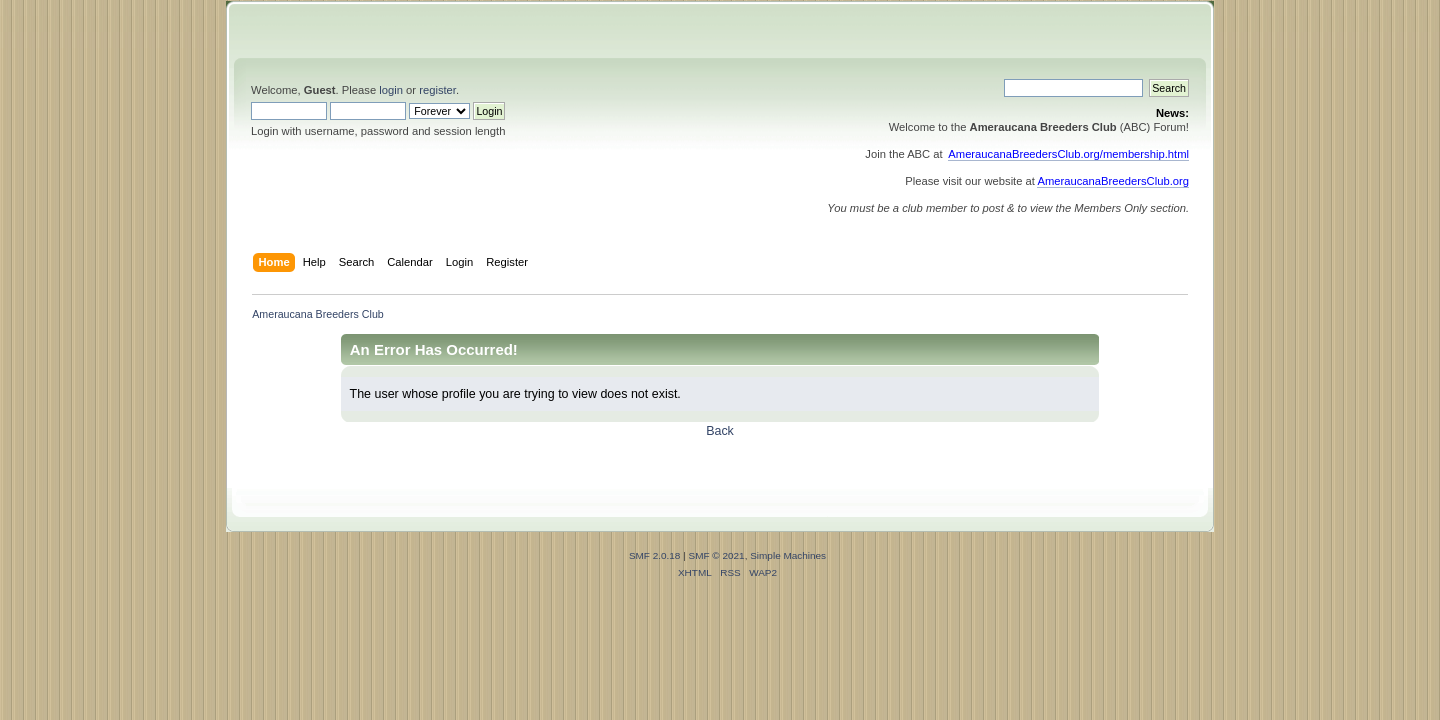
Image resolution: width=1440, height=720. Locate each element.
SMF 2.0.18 (655, 555)
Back (720, 431)
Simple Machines (788, 555)
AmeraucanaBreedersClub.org (1113, 181)
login (391, 90)
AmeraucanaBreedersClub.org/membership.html (1068, 154)
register (437, 90)
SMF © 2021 (717, 555)
